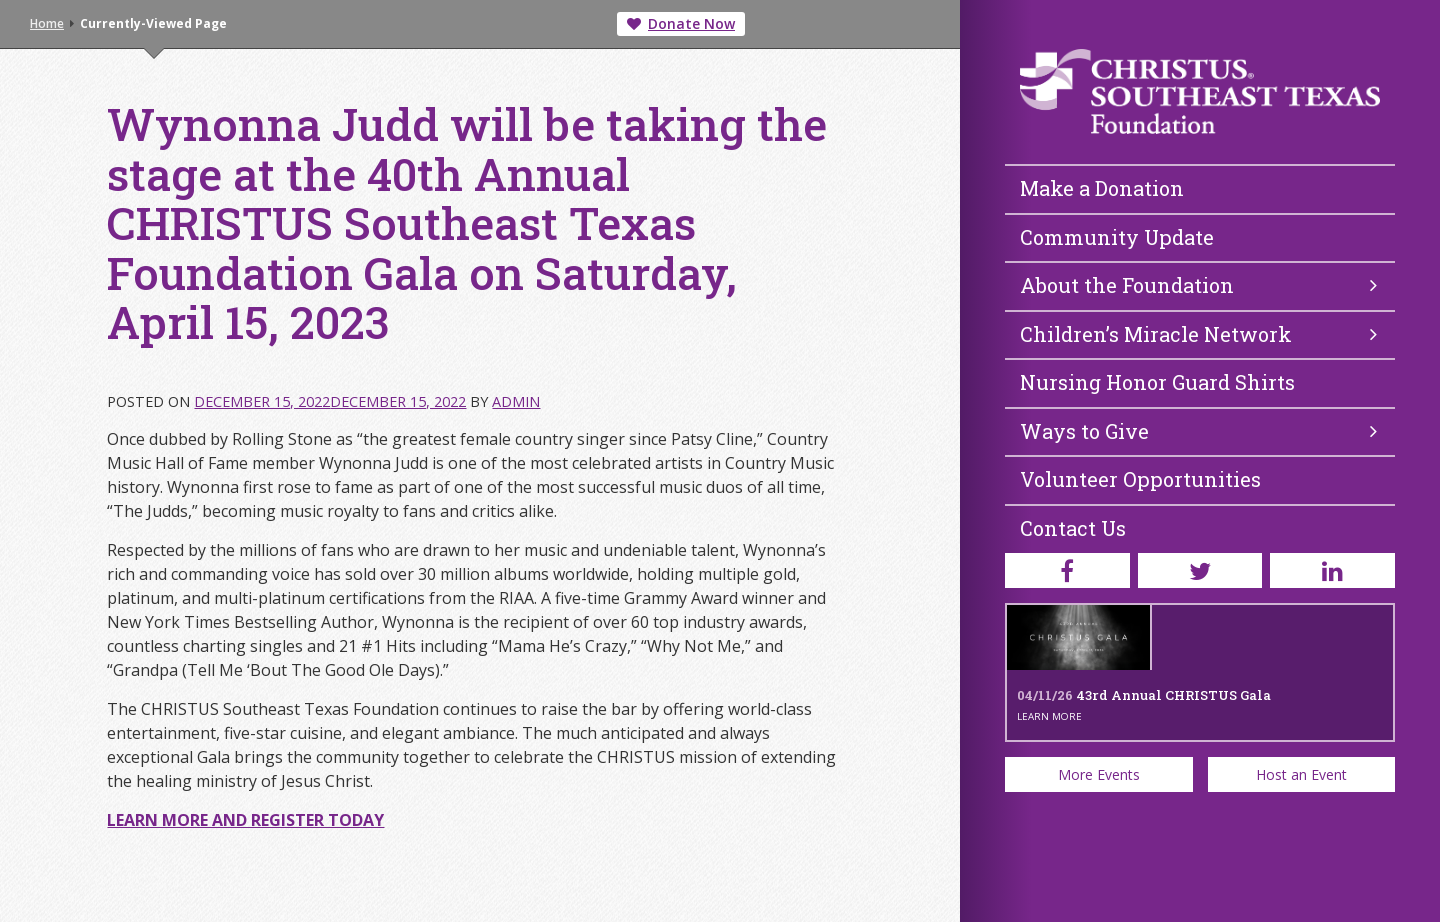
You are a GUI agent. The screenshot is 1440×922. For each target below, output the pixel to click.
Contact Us (1073, 528)
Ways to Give (1198, 431)
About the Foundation (1198, 285)
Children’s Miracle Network (1198, 334)
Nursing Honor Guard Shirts (1157, 382)
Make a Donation (1102, 188)
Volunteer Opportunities (1140, 479)
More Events (1099, 774)
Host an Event (1301, 774)
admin (516, 401)
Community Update (1117, 237)
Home (47, 23)
